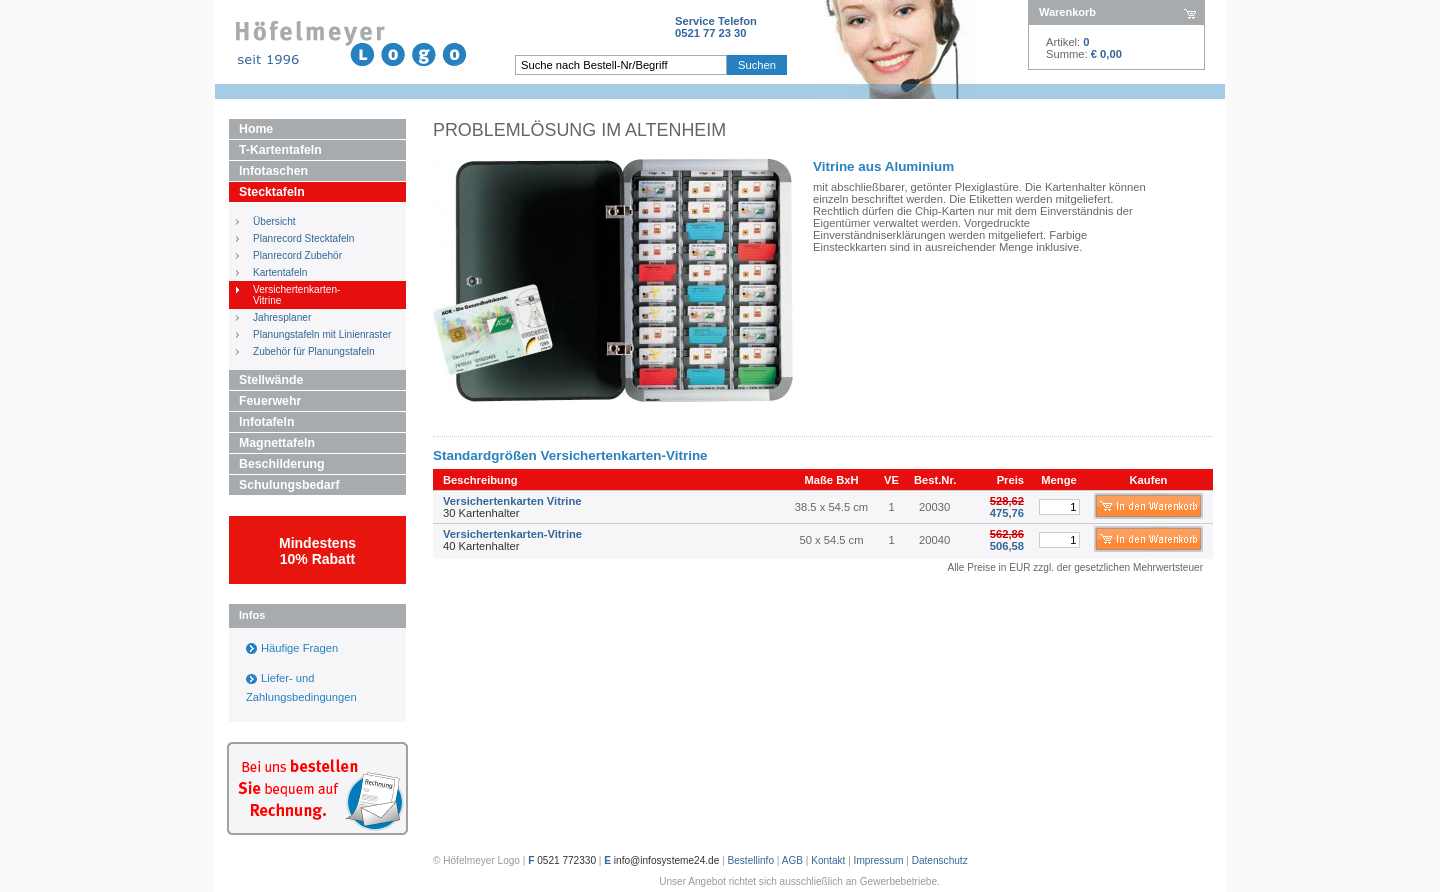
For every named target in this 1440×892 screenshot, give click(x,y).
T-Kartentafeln (280, 150)
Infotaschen (273, 171)
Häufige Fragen (299, 648)
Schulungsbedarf (289, 485)
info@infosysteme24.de (666, 860)
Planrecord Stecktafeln (303, 238)
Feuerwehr (270, 401)
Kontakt (828, 860)
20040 (934, 540)
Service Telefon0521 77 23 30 (716, 27)
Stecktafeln (272, 192)
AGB (792, 860)
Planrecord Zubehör (297, 255)
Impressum (879, 860)
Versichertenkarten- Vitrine (296, 295)
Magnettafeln (277, 443)
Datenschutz (940, 860)
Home (256, 129)
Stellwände (271, 380)
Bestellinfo (751, 860)
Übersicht (274, 221)
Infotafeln (266, 422)
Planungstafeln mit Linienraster (322, 334)
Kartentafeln (280, 272)
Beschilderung (282, 464)
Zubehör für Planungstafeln (314, 351)
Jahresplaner (282, 317)
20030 (934, 507)
